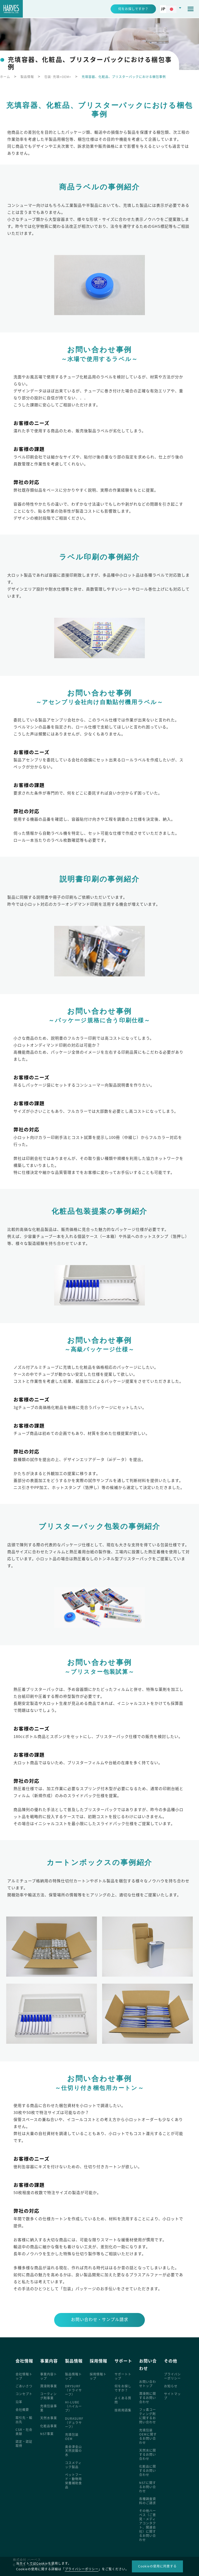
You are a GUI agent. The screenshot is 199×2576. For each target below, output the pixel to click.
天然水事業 (48, 2418)
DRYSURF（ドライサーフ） (73, 2390)
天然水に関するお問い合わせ (147, 2454)
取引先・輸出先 (24, 2420)
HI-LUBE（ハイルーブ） (73, 2406)
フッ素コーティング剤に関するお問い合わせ (147, 2416)
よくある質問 (123, 2400)
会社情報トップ (24, 2376)
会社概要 (22, 2410)
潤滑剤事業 (48, 2386)
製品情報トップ (73, 2376)
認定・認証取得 (24, 2443)
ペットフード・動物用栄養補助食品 (73, 2481)
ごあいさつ (24, 2386)
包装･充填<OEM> (57, 76)
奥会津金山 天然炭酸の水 (74, 2451)
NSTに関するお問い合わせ (147, 2487)
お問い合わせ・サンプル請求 (99, 2319)
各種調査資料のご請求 (147, 2501)
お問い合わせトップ (147, 2384)
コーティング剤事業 (48, 2396)
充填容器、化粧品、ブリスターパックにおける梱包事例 (124, 76)
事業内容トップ (48, 2376)
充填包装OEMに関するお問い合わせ (148, 2436)
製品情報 (27, 76)
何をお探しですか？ (123, 2388)
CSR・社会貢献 (24, 2432)
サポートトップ (123, 2376)
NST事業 (47, 2434)
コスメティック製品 (73, 2465)
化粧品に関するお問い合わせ (147, 2470)
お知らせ (170, 2386)
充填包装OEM (72, 2436)
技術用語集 (123, 2410)
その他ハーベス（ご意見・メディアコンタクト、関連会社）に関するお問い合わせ (147, 2525)
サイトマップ (172, 2396)
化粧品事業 (48, 2426)
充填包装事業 (48, 2408)
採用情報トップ (98, 2376)
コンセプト (24, 2394)
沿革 (19, 2402)
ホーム (5, 76)
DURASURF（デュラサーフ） (74, 2422)
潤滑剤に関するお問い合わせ (147, 2398)
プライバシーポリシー (172, 2376)
